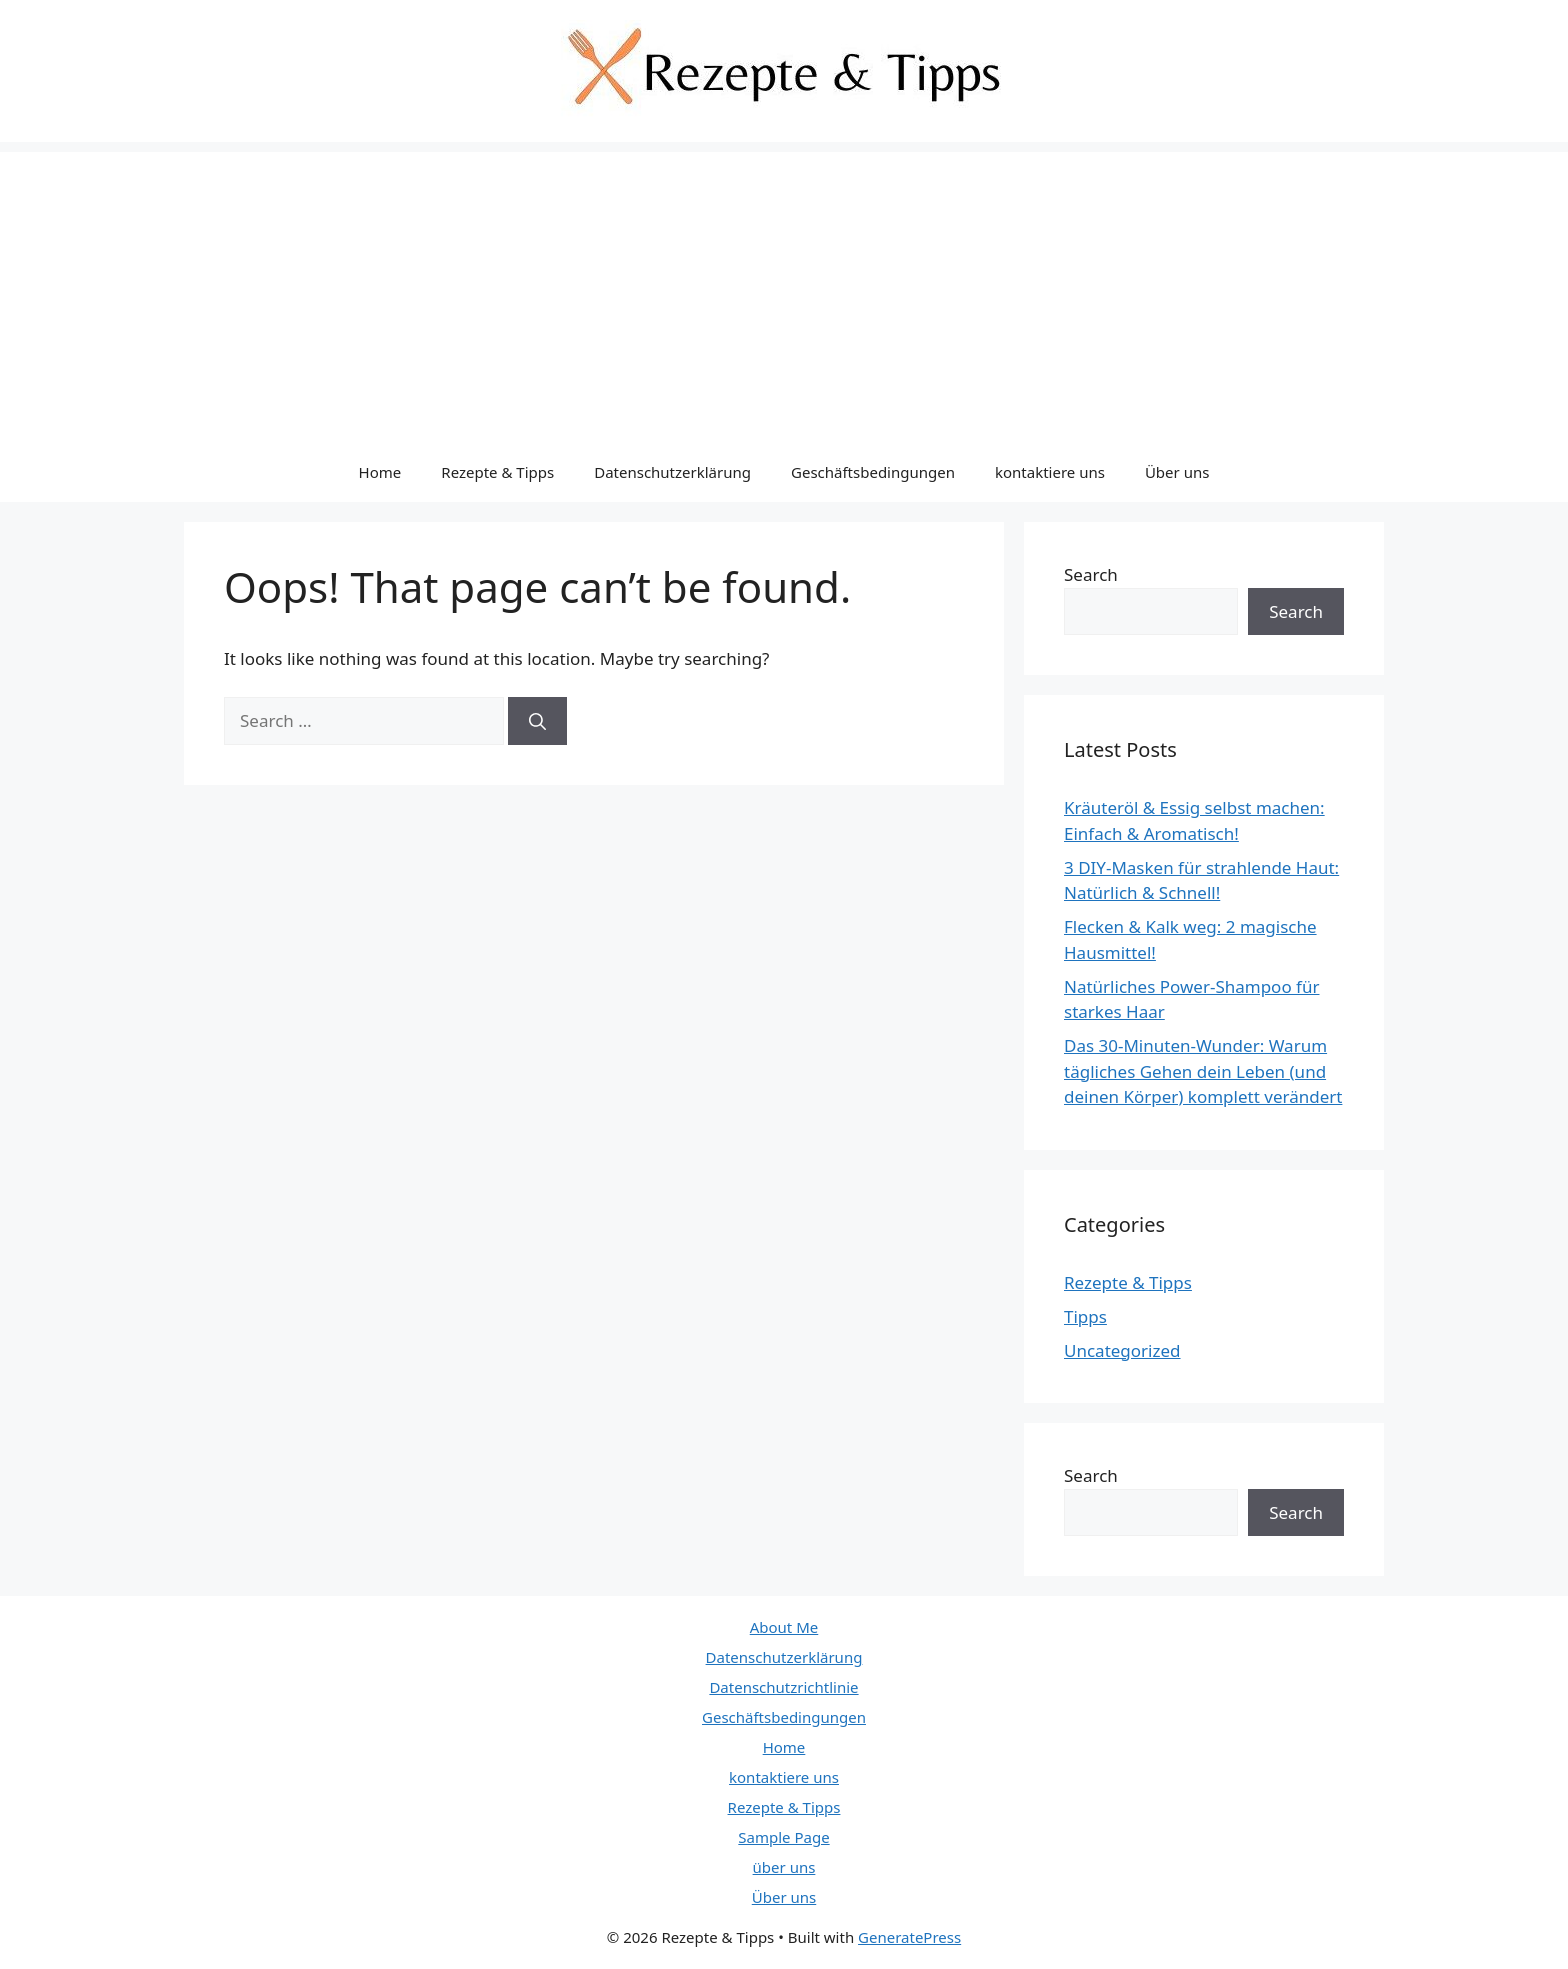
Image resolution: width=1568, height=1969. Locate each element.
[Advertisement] (784, 292)
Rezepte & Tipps (497, 472)
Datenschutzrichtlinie (783, 1687)
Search (1091, 574)
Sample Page (783, 1837)
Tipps (1085, 1316)
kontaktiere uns (1050, 472)
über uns (784, 1867)
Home (380, 472)
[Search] (537, 721)
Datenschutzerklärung (672, 472)
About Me (784, 1627)
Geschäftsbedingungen (873, 472)
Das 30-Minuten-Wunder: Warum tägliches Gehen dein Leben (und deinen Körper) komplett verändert (1203, 1071)
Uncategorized (1122, 1350)
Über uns (1177, 472)
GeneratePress (909, 1937)
